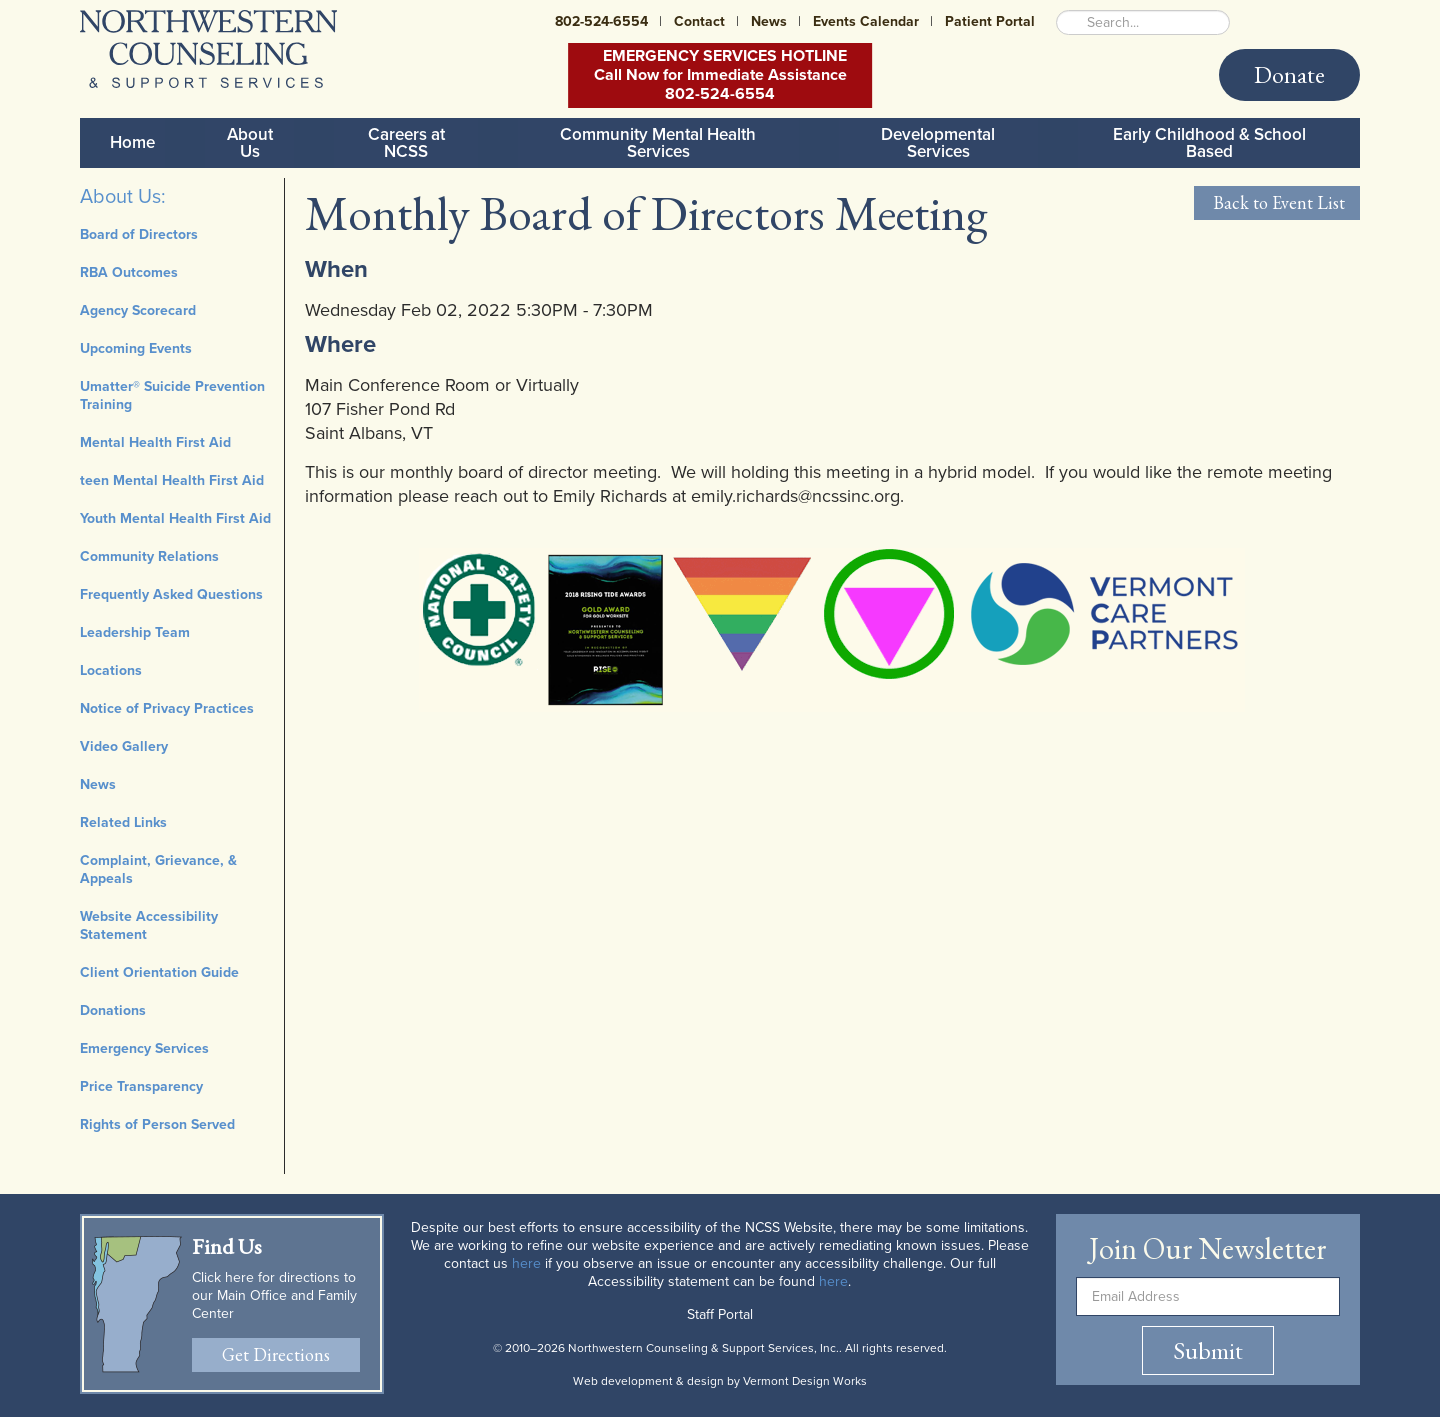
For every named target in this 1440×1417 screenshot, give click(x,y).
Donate (1289, 74)
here (526, 1263)
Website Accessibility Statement (149, 925)
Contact (699, 21)
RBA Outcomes (129, 272)
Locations (111, 670)
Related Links (123, 822)
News (769, 21)
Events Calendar (866, 21)
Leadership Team (135, 632)
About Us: (123, 197)
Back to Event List (1277, 202)
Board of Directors (139, 234)
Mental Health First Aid (155, 442)
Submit (1208, 1350)
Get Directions (276, 1354)
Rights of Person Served (157, 1124)
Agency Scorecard (138, 310)
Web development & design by (720, 1381)
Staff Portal (720, 1314)
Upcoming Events (136, 348)
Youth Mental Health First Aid (175, 518)
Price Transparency (141, 1086)
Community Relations (149, 556)
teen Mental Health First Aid (172, 480)
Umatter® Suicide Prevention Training (172, 395)
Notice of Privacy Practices (167, 708)
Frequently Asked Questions (171, 594)
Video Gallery (124, 746)
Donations (113, 1010)
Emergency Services (144, 1048)
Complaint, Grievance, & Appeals (158, 869)
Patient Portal (990, 21)
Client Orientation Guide (159, 972)
